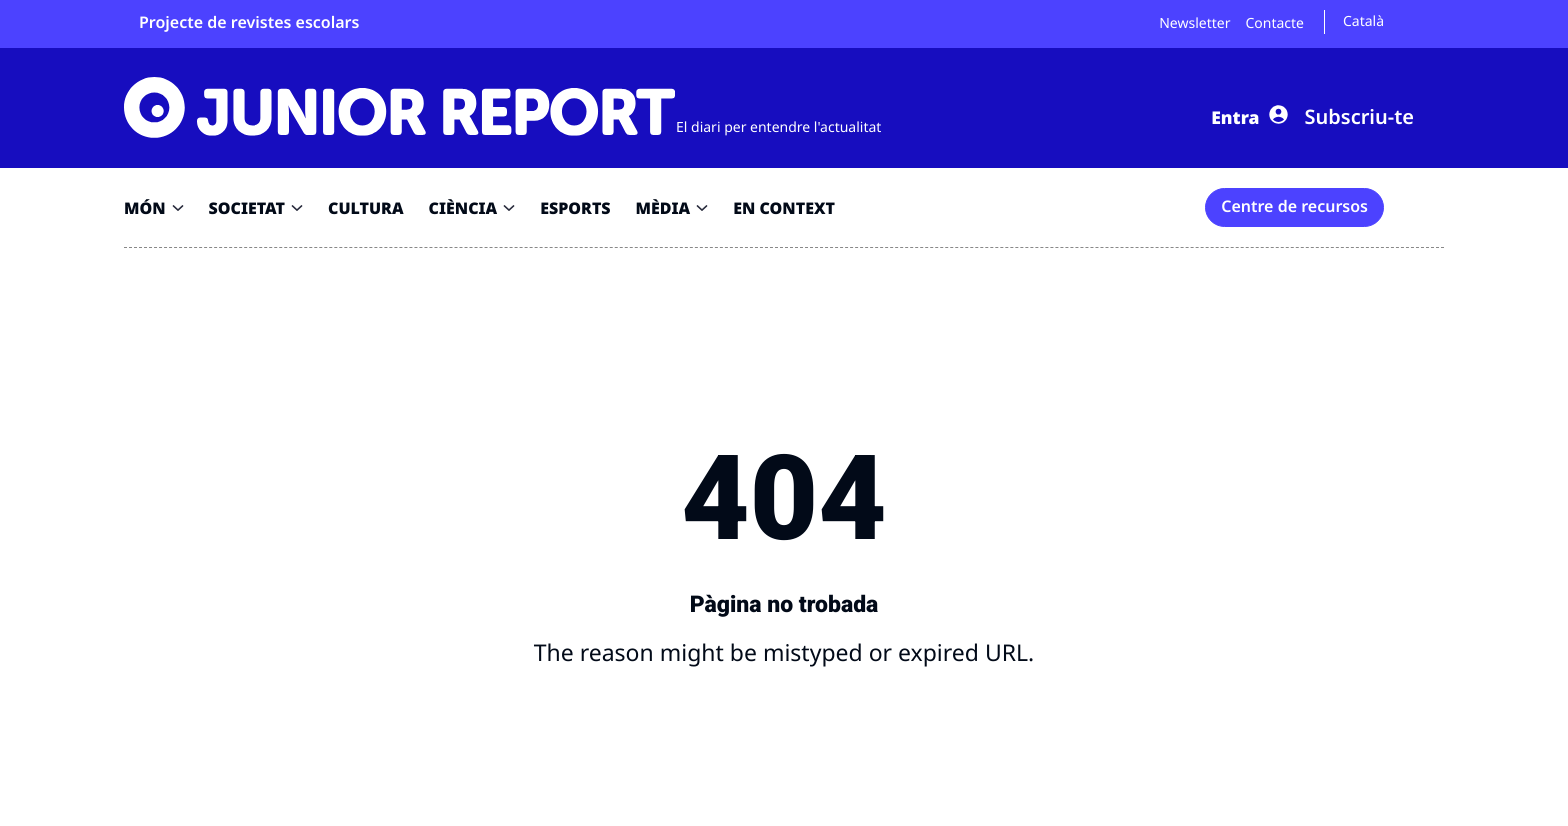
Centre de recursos (1294, 206)
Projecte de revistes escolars (249, 22)
